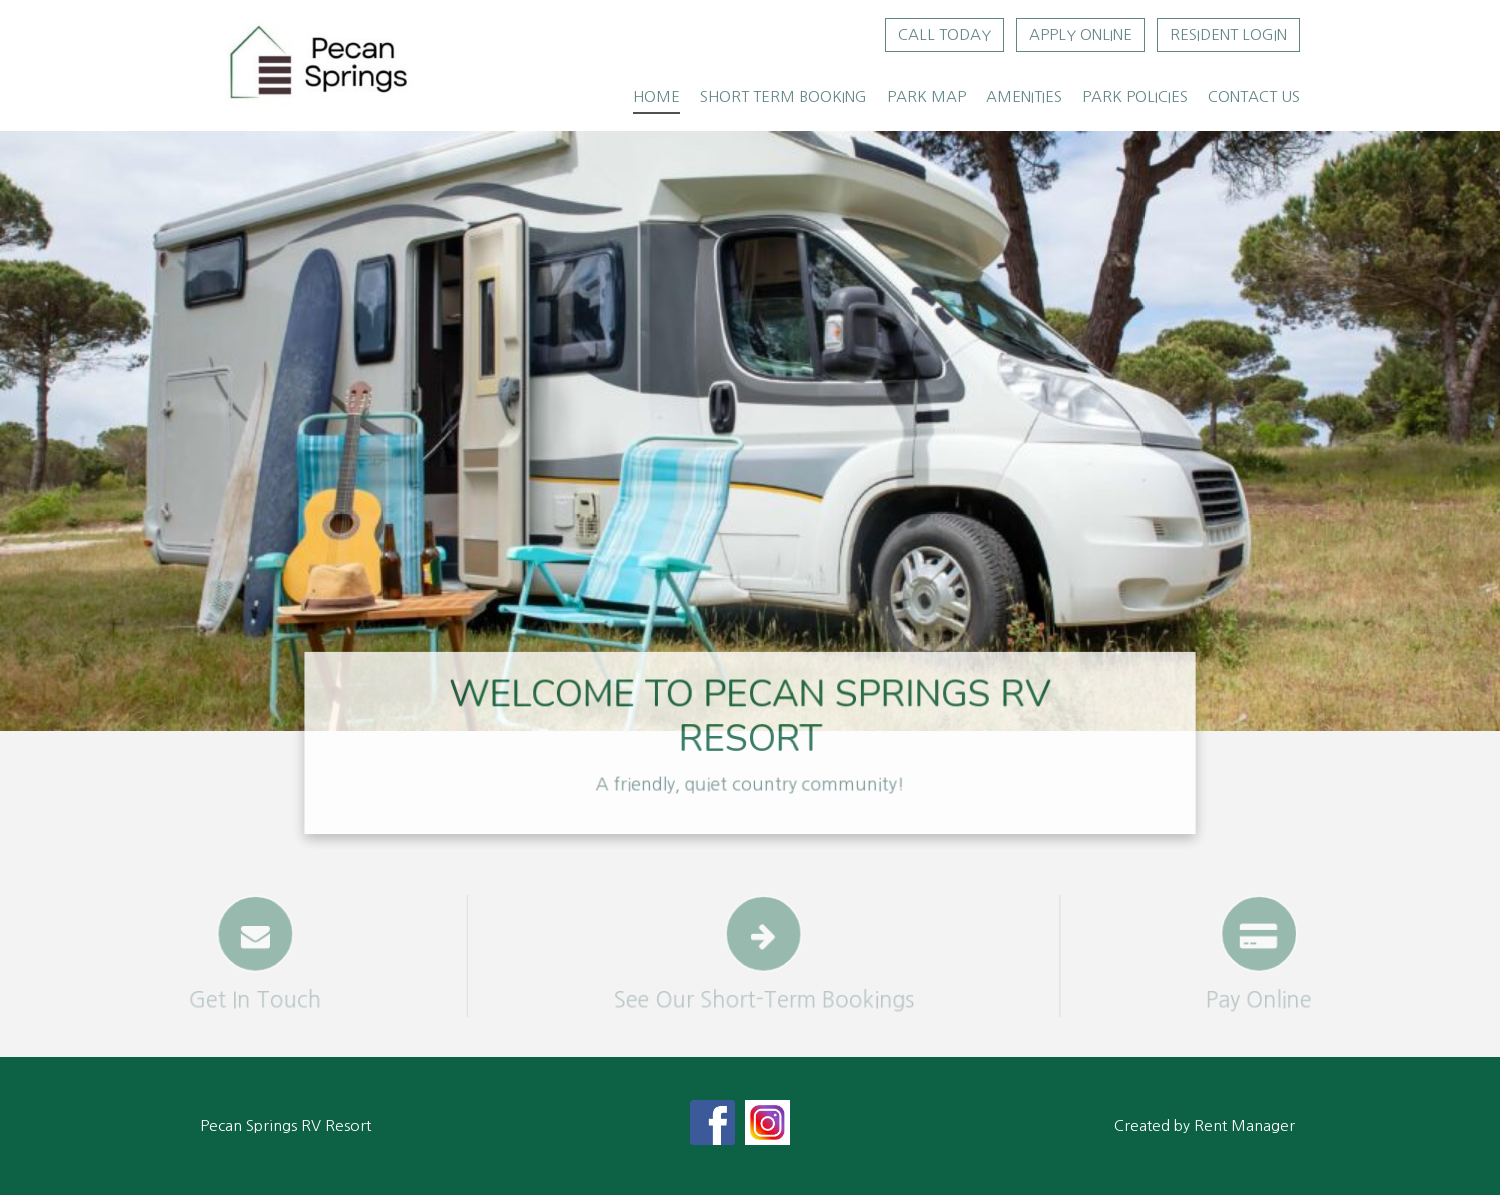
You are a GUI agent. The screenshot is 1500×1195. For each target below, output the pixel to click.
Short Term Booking (783, 96)
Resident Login (1228, 34)
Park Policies (1135, 96)
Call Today (944, 34)
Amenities (1024, 96)
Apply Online (1080, 34)
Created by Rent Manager (1204, 1125)
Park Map (926, 96)
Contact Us (1254, 96)
